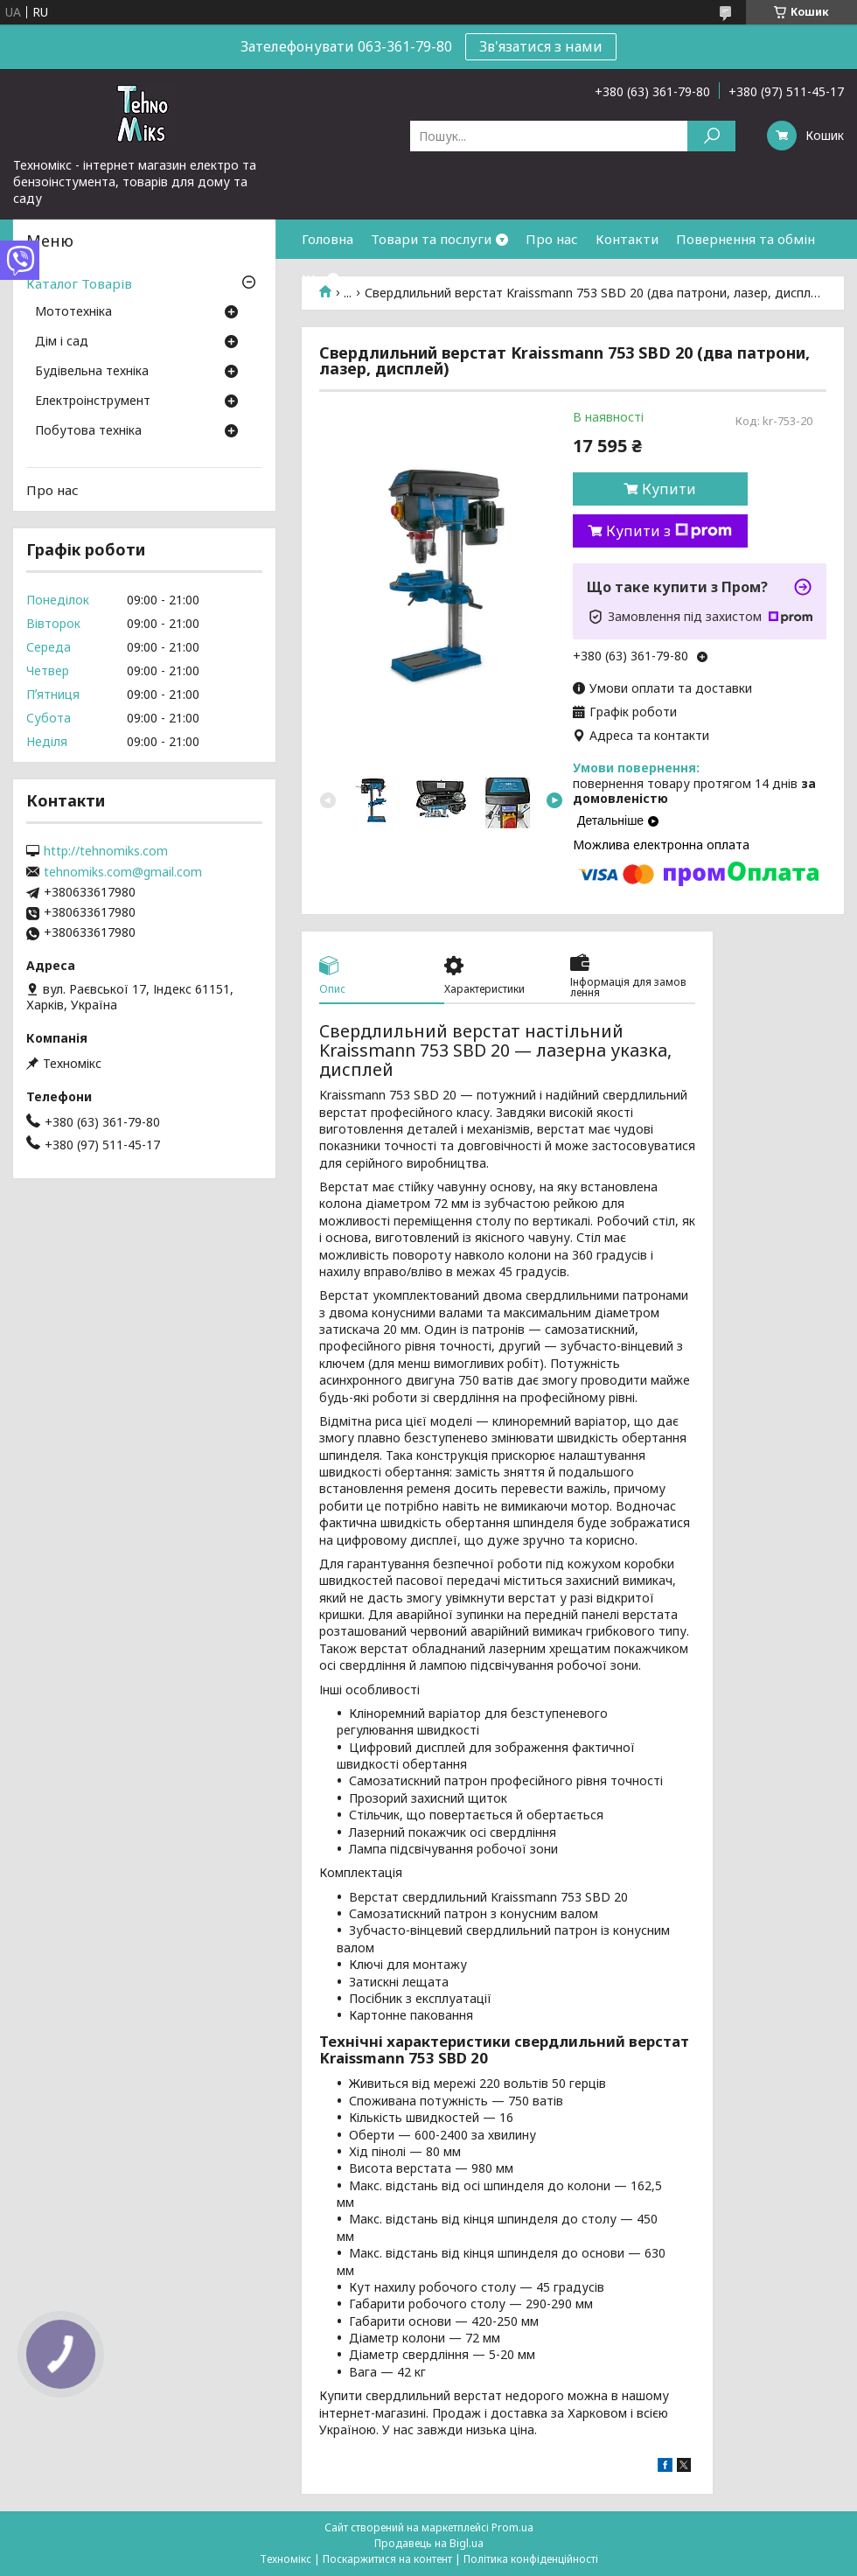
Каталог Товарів (79, 283)
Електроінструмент (92, 401)
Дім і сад (61, 342)
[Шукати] (711, 136)
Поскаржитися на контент (387, 2559)
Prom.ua (512, 2527)
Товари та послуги (431, 239)
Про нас (552, 239)
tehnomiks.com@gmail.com (123, 872)
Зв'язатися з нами (541, 46)
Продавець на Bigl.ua (429, 2543)
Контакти (627, 239)
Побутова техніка (88, 431)
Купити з (669, 531)
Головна (327, 239)
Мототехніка (73, 312)
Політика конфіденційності (530, 2559)
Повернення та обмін (745, 239)
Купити (669, 489)
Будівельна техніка (92, 372)
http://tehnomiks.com (106, 851)
